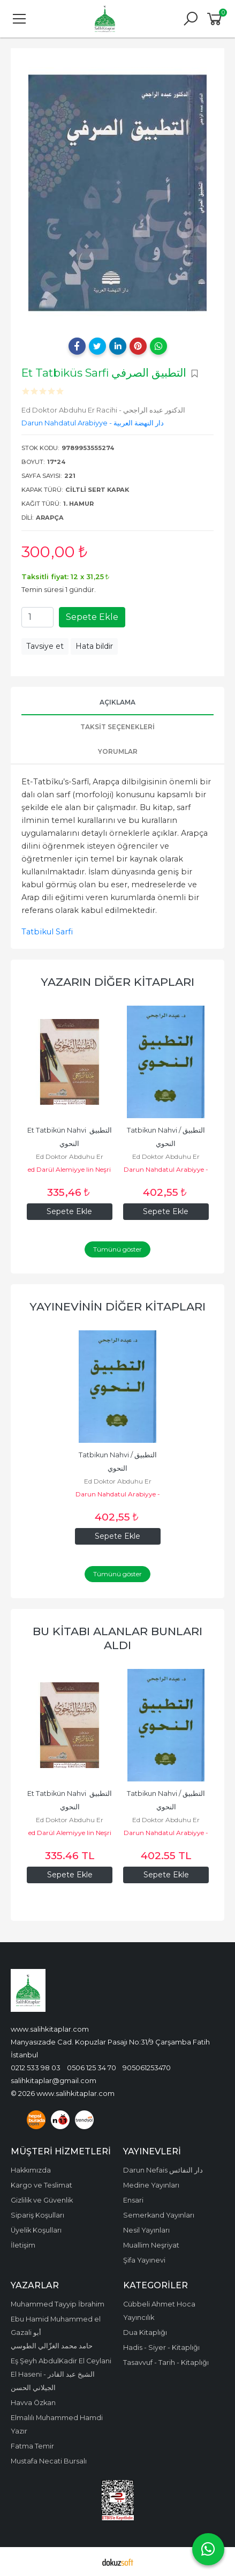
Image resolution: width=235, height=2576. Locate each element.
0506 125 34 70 (91, 2067)
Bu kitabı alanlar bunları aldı (117, 1638)
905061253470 (147, 2067)
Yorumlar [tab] (118, 751)
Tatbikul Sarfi (47, 932)
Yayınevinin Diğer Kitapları (117, 1306)
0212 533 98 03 (35, 2067)
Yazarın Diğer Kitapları (117, 982)
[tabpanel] (117, 193)
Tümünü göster (117, 1249)
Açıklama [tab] (117, 702)
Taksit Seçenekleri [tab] (117, 727)
